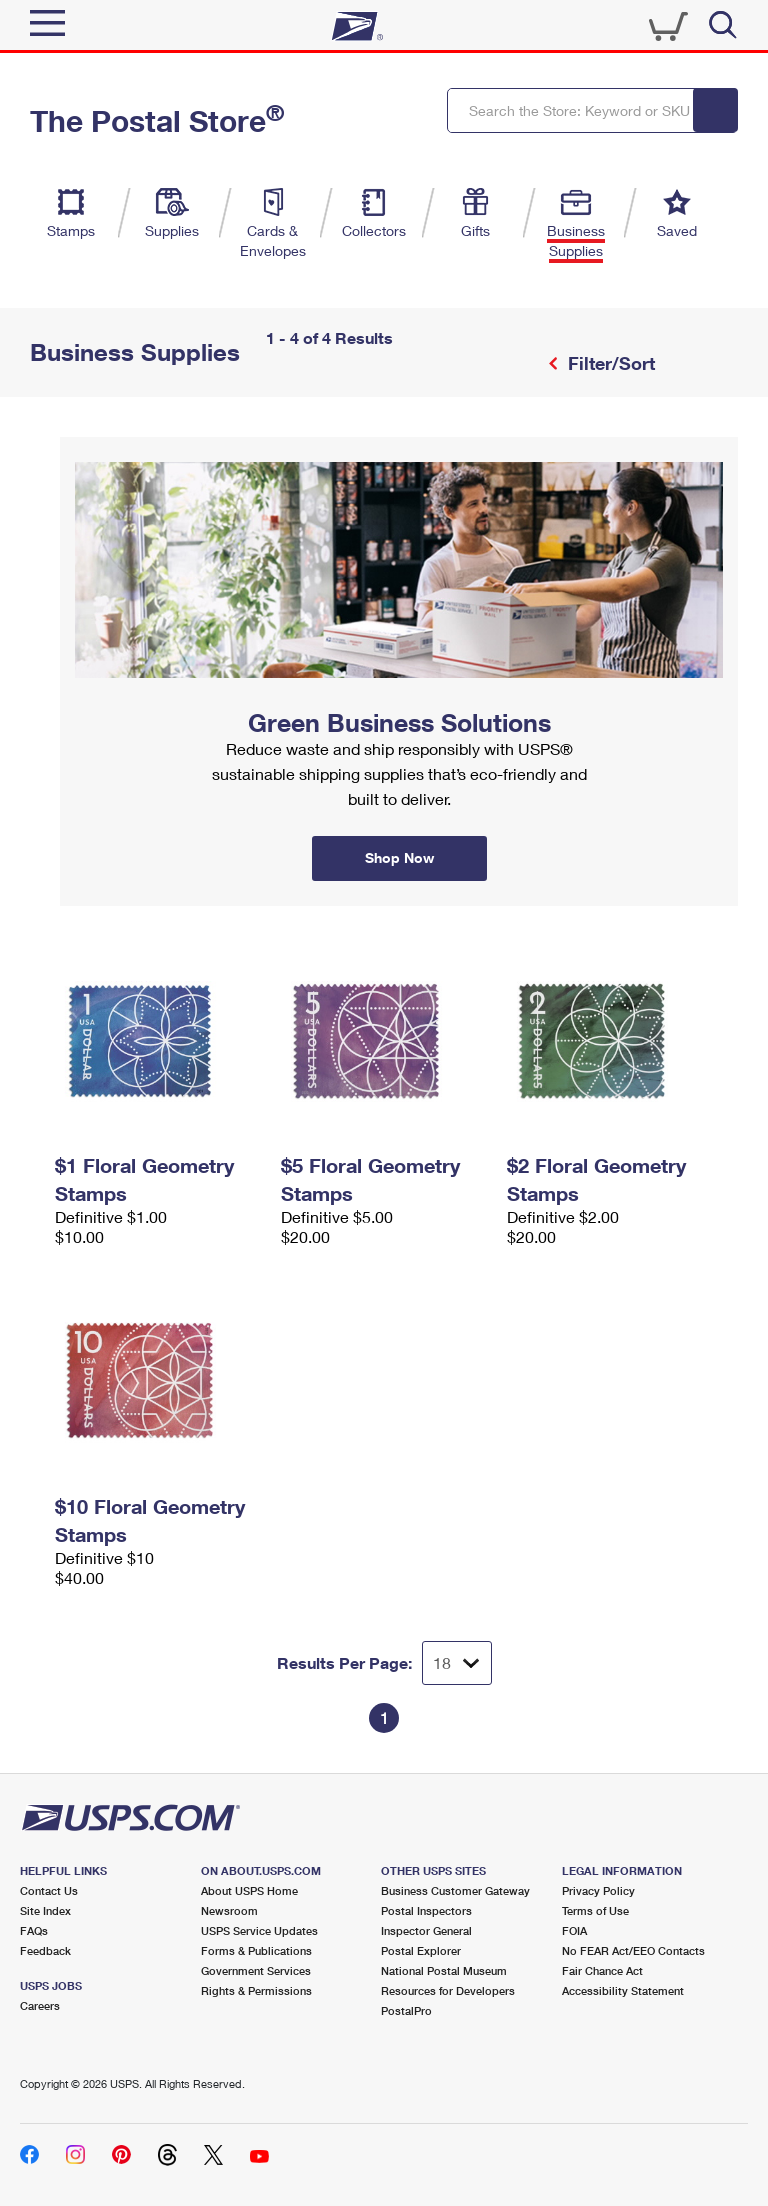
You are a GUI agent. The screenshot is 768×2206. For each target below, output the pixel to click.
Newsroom (229, 1910)
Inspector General (426, 1930)
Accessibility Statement (623, 1990)
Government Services (256, 1970)
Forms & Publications (256, 1950)
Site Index (45, 1910)
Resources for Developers (448, 1990)
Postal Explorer (421, 1950)
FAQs (34, 1930)
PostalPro (406, 2010)
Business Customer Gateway (455, 1890)
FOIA (574, 1930)
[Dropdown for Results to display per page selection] (457, 1663)
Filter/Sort (609, 363)
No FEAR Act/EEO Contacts (633, 1950)
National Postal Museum (444, 1970)
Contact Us (49, 1890)
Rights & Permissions (256, 1990)
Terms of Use (595, 1910)
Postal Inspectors (426, 1910)
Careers (40, 2005)
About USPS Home (249, 1890)
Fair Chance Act (602, 1970)
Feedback (45, 1950)
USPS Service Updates (259, 1930)
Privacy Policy (598, 1890)
